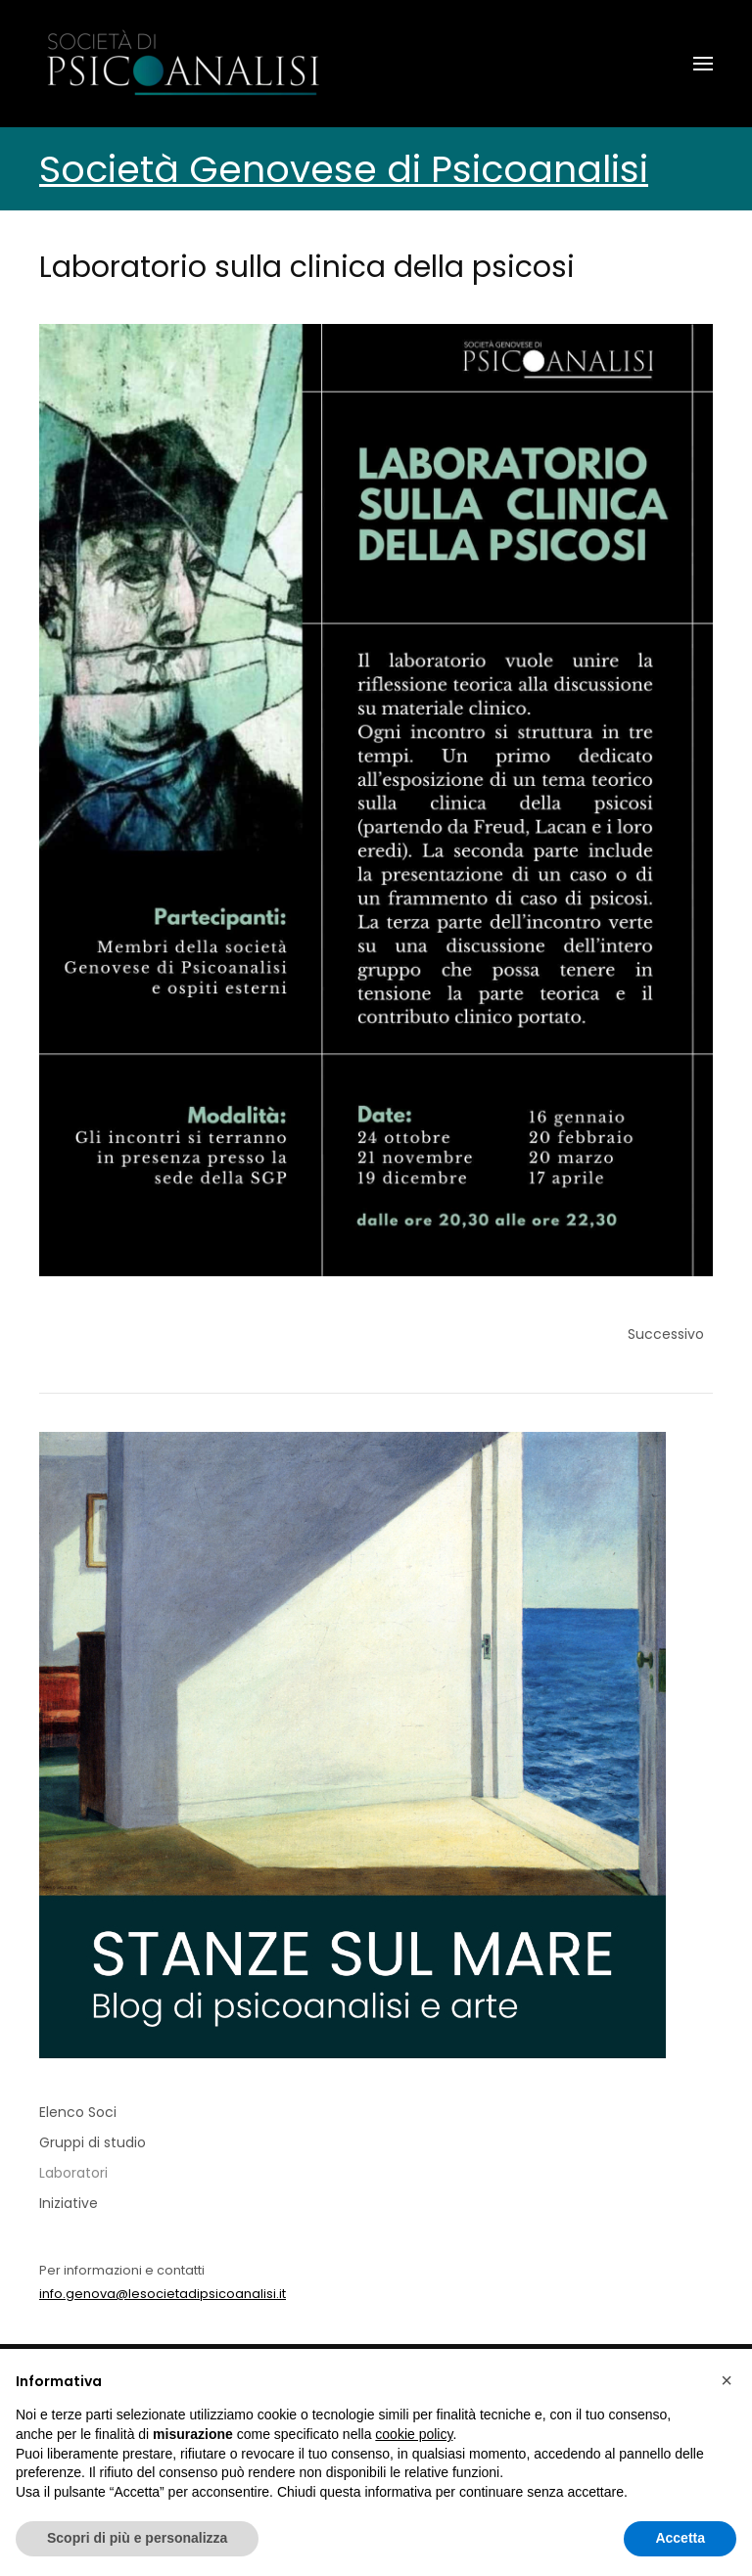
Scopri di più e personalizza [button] (137, 2538)
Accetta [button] (680, 2538)
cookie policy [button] (413, 2434)
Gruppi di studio (92, 2142)
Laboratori (73, 2173)
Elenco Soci (78, 2112)
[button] (703, 64)
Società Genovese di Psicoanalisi (343, 169)
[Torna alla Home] (186, 64)
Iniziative (68, 2203)
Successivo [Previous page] (666, 1334)
